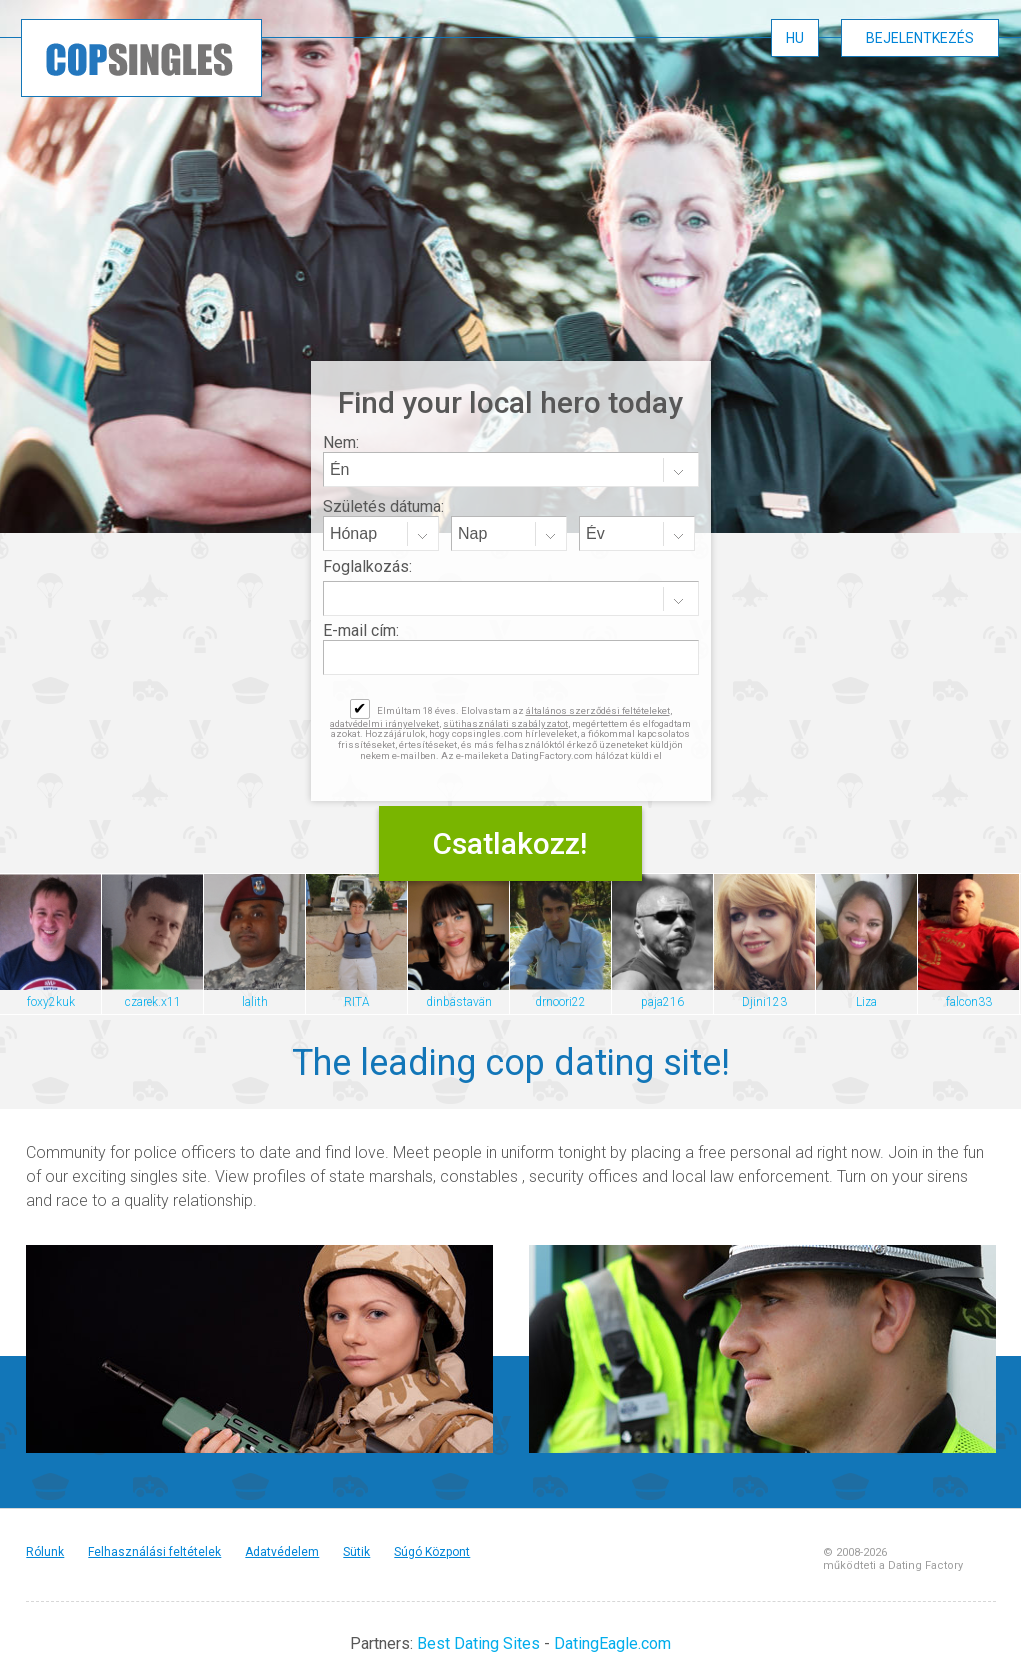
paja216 (662, 1002)
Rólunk (45, 1552)
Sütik (356, 1552)
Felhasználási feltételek (154, 1552)
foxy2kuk (51, 1002)
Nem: (341, 442)
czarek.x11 (153, 1002)
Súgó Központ (432, 1552)
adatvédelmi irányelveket (384, 723)
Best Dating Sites (478, 1643)
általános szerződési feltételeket (598, 710)
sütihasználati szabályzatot (505, 723)
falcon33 (969, 1002)
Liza (866, 1002)
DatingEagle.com (612, 1643)
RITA (357, 1002)
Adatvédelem (282, 1552)
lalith (255, 1002)
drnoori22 (560, 1002)
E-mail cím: (361, 630)
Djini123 (764, 1002)
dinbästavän (459, 1002)
